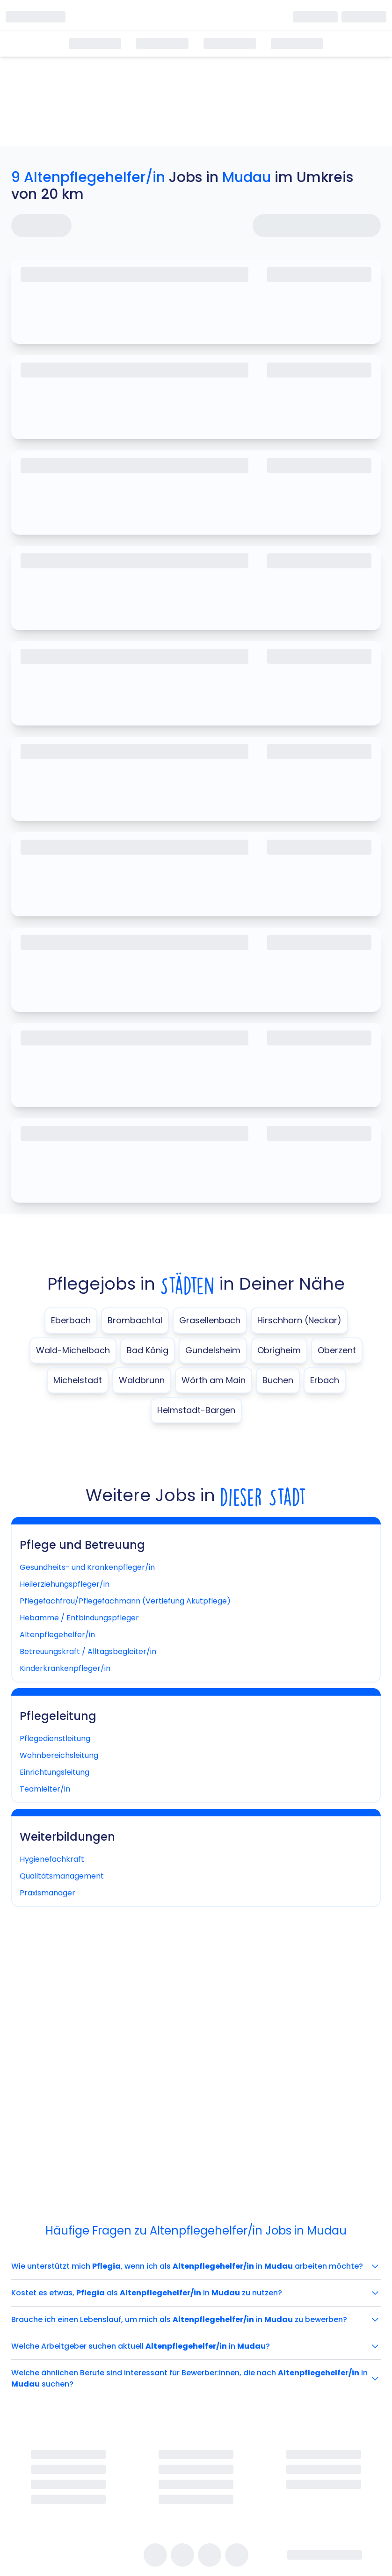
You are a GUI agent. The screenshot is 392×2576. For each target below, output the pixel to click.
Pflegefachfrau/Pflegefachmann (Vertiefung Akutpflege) (125, 1601)
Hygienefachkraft (52, 1859)
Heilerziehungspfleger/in (64, 1584)
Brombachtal (135, 1320)
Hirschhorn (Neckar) (299, 1320)
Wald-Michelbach (73, 1350)
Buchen (277, 1380)
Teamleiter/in (45, 1789)
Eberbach (71, 1320)
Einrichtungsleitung (54, 1772)
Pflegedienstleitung (55, 1738)
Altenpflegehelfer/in (57, 1634)
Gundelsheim (212, 1350)
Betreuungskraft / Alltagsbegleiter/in (88, 1651)
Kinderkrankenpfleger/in (65, 1668)
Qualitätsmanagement (62, 1876)
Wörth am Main (213, 1380)
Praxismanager (47, 1892)
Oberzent (337, 1350)
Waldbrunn (142, 1380)
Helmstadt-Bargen (196, 1410)
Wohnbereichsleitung (59, 1755)
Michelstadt (77, 1380)
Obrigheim (279, 1350)
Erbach (324, 1380)
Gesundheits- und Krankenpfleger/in (87, 1567)
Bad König (147, 1350)
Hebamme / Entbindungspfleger (79, 1617)
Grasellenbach (209, 1320)
